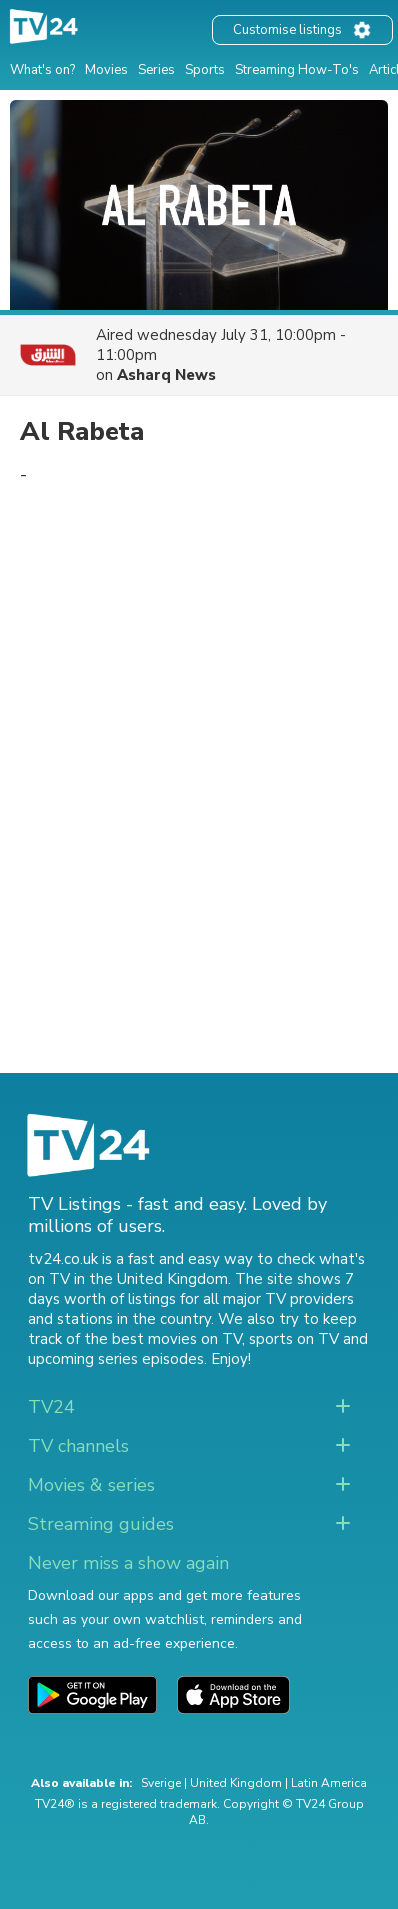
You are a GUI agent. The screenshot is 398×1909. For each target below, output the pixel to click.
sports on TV (294, 1339)
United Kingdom (236, 1783)
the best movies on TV (163, 1339)
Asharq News (166, 375)
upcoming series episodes (116, 1359)
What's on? (42, 70)
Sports (205, 70)
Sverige (161, 1783)
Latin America (329, 1783)
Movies (106, 70)
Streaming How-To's (297, 70)
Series (156, 70)
